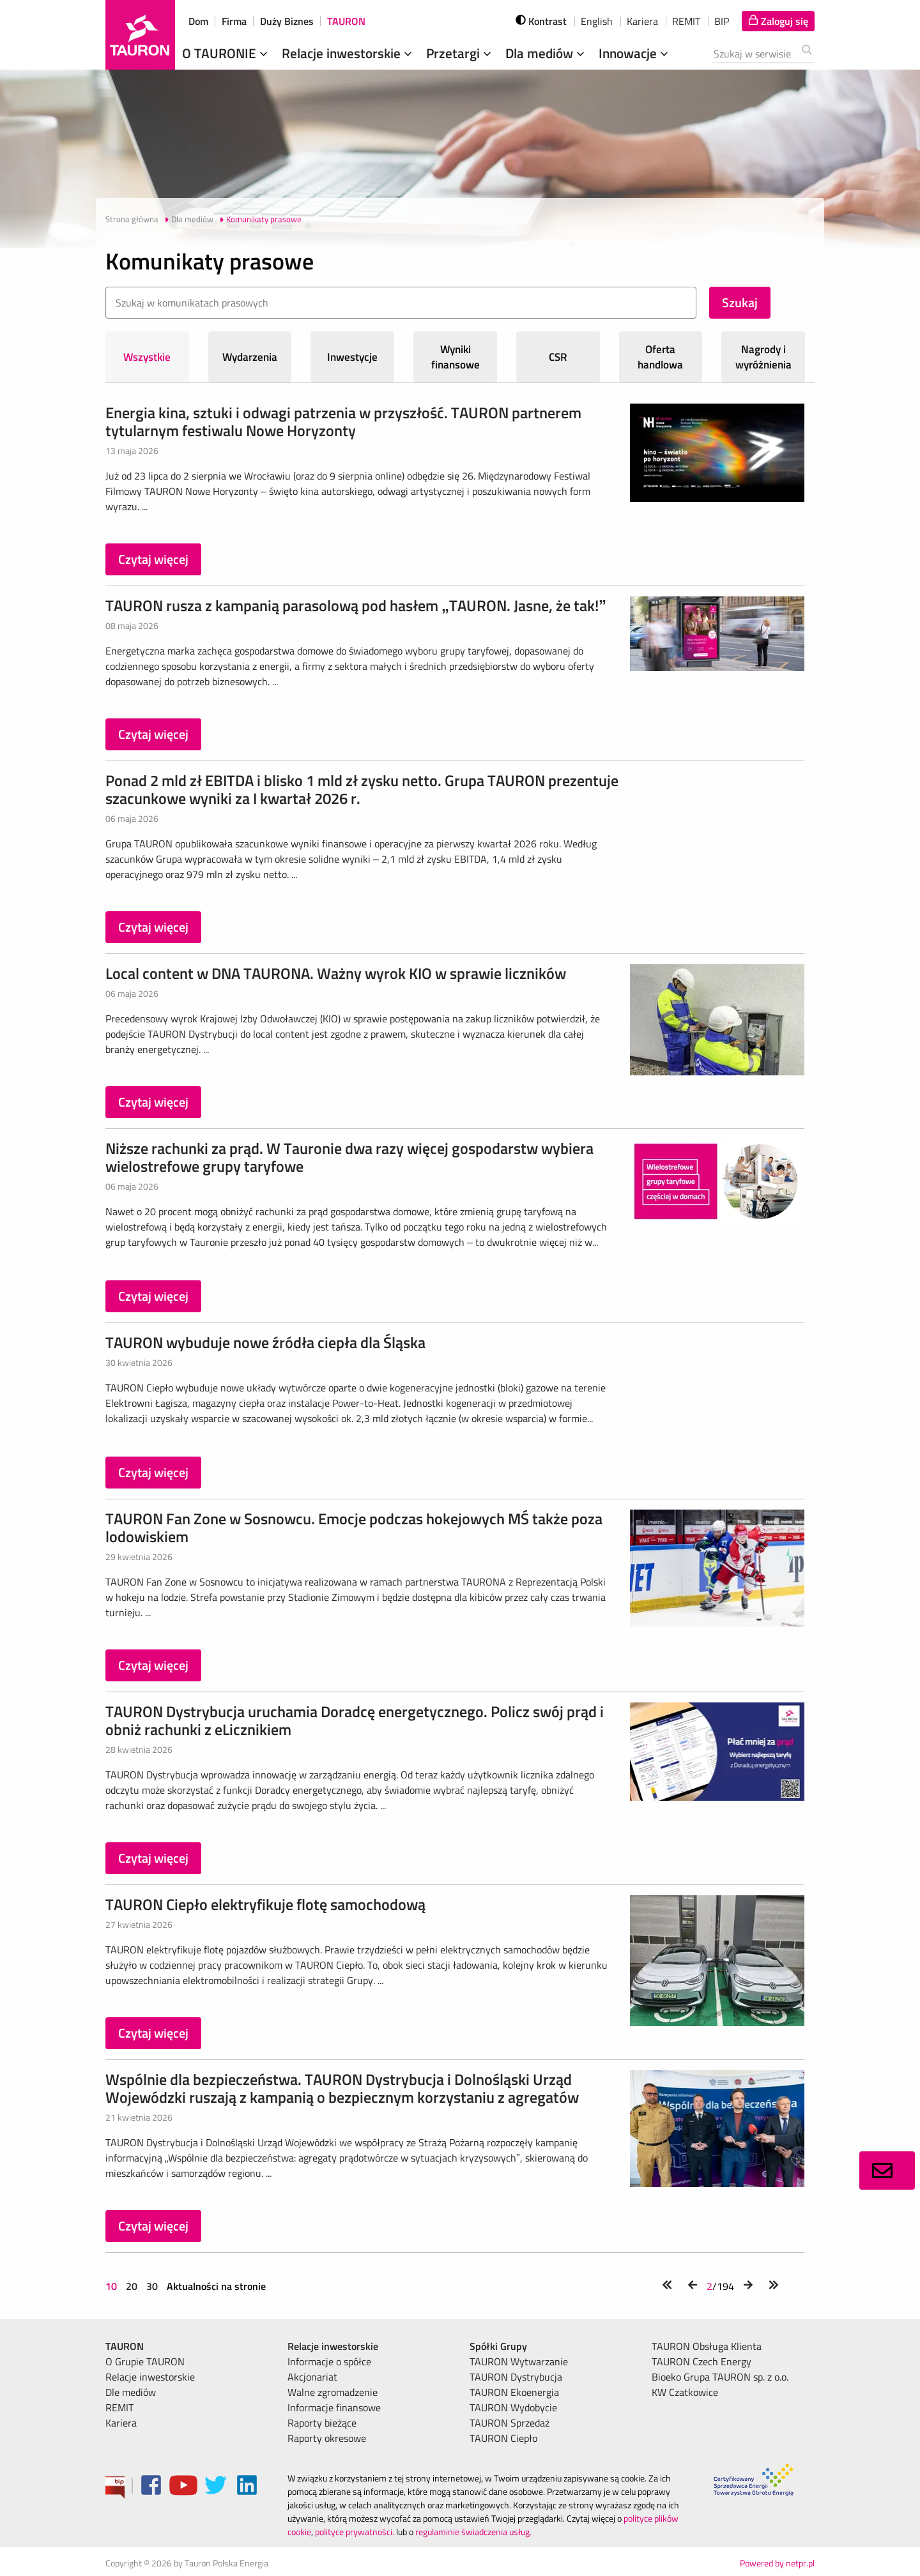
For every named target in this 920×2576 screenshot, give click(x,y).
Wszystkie (147, 357)
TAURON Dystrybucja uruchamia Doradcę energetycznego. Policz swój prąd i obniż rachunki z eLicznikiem (354, 1720)
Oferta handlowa (660, 357)
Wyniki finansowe (455, 357)
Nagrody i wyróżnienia (763, 357)
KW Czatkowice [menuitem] (685, 2392)
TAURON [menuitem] (124, 2346)
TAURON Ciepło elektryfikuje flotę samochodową (265, 1904)
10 (112, 2286)
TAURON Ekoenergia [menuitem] (514, 2392)
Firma (234, 21)
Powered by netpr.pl (777, 2563)
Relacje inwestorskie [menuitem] (150, 2376)
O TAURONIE (226, 53)
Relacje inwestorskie (348, 53)
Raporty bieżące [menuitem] (322, 2422)
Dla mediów (546, 53)
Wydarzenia (249, 357)
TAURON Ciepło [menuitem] (503, 2438)
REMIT (686, 21)
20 (131, 2286)
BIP (721, 21)
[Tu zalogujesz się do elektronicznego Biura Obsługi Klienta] (778, 21)
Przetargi (460, 53)
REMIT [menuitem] (119, 2407)
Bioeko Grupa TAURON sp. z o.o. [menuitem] (720, 2376)
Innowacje (635, 53)
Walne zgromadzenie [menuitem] (333, 2392)
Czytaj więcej (153, 559)
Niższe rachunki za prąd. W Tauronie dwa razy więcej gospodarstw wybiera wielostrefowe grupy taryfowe (349, 1157)
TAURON (346, 21)
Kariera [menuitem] (121, 2422)
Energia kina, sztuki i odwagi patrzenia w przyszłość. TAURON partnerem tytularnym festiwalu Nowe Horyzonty (343, 421)
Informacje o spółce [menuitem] (329, 2361)
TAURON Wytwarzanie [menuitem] (519, 2361)
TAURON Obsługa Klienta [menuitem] (707, 2346)
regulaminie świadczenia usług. (473, 2531)
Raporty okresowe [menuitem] (327, 2438)
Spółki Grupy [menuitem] (498, 2346)
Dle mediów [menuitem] (130, 2392)
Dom (198, 21)
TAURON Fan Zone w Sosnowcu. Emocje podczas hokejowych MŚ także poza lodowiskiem (353, 1527)
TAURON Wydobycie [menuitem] (513, 2407)
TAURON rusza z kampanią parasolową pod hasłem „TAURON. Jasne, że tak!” (355, 605)
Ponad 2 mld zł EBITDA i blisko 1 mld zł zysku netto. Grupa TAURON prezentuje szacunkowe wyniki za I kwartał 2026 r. (361, 789)
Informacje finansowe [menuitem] (334, 2407)
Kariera (642, 21)
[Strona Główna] (140, 35)
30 (152, 2286)
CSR (558, 357)
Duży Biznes (287, 21)
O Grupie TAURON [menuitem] (145, 2361)
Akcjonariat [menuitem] (312, 2376)
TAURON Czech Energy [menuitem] (701, 2361)
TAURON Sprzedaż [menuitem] (509, 2422)
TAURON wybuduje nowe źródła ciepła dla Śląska (265, 1342)
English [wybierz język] (597, 21)
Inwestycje (352, 357)
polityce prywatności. (354, 2531)
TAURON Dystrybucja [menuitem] (516, 2376)
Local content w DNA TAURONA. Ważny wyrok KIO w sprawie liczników (335, 973)
